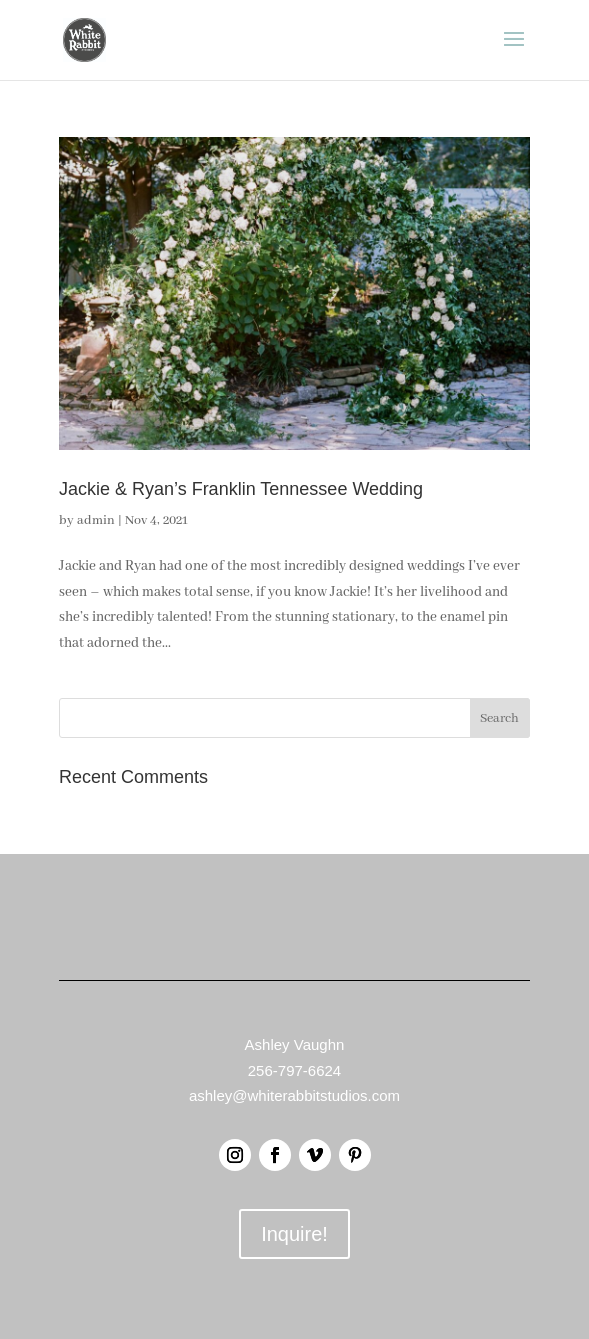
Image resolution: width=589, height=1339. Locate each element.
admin (96, 520)
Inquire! (294, 1234)
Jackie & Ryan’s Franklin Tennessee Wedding (241, 489)
